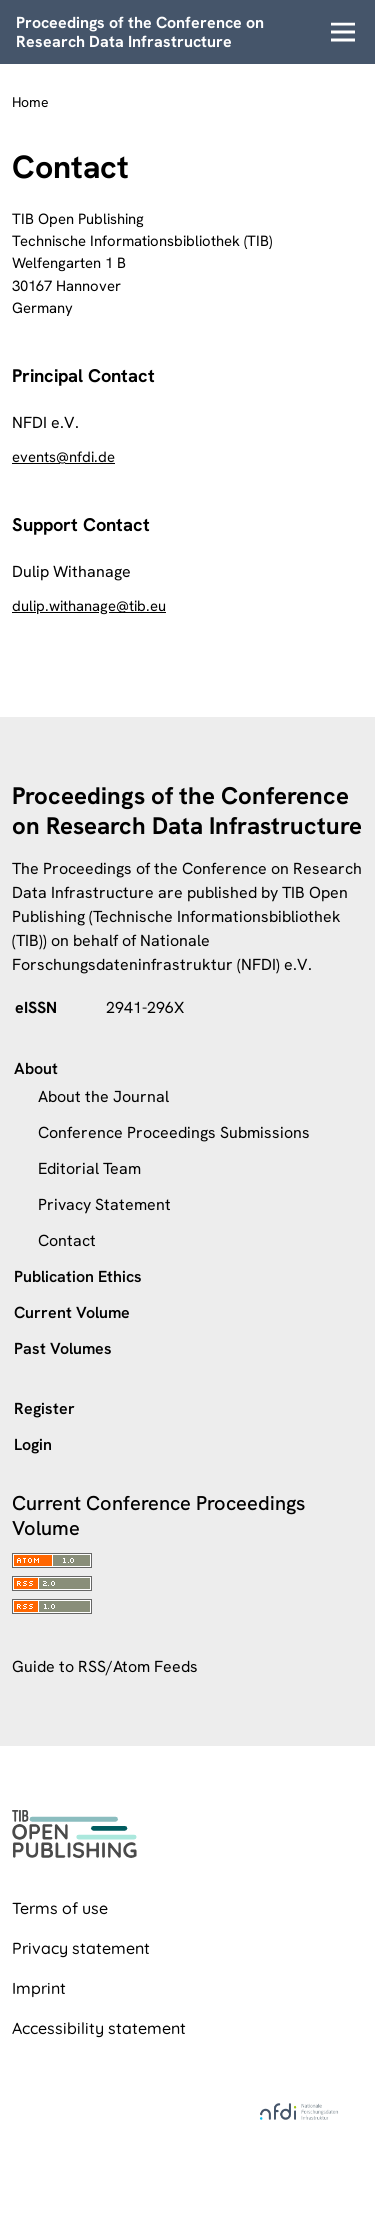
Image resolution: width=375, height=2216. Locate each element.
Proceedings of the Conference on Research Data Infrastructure (140, 32)
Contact (67, 1240)
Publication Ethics (78, 1276)
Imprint (39, 1988)
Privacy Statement (104, 1204)
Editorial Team (89, 1168)
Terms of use (60, 1908)
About (36, 1068)
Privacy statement (81, 1948)
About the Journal (103, 1096)
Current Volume (72, 1312)
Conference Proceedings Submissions (174, 1132)
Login (33, 1444)
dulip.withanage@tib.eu (89, 606)
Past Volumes (63, 1348)
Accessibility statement (99, 2028)
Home (30, 102)
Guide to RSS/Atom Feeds (105, 1666)
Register (44, 1408)
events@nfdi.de (63, 457)
